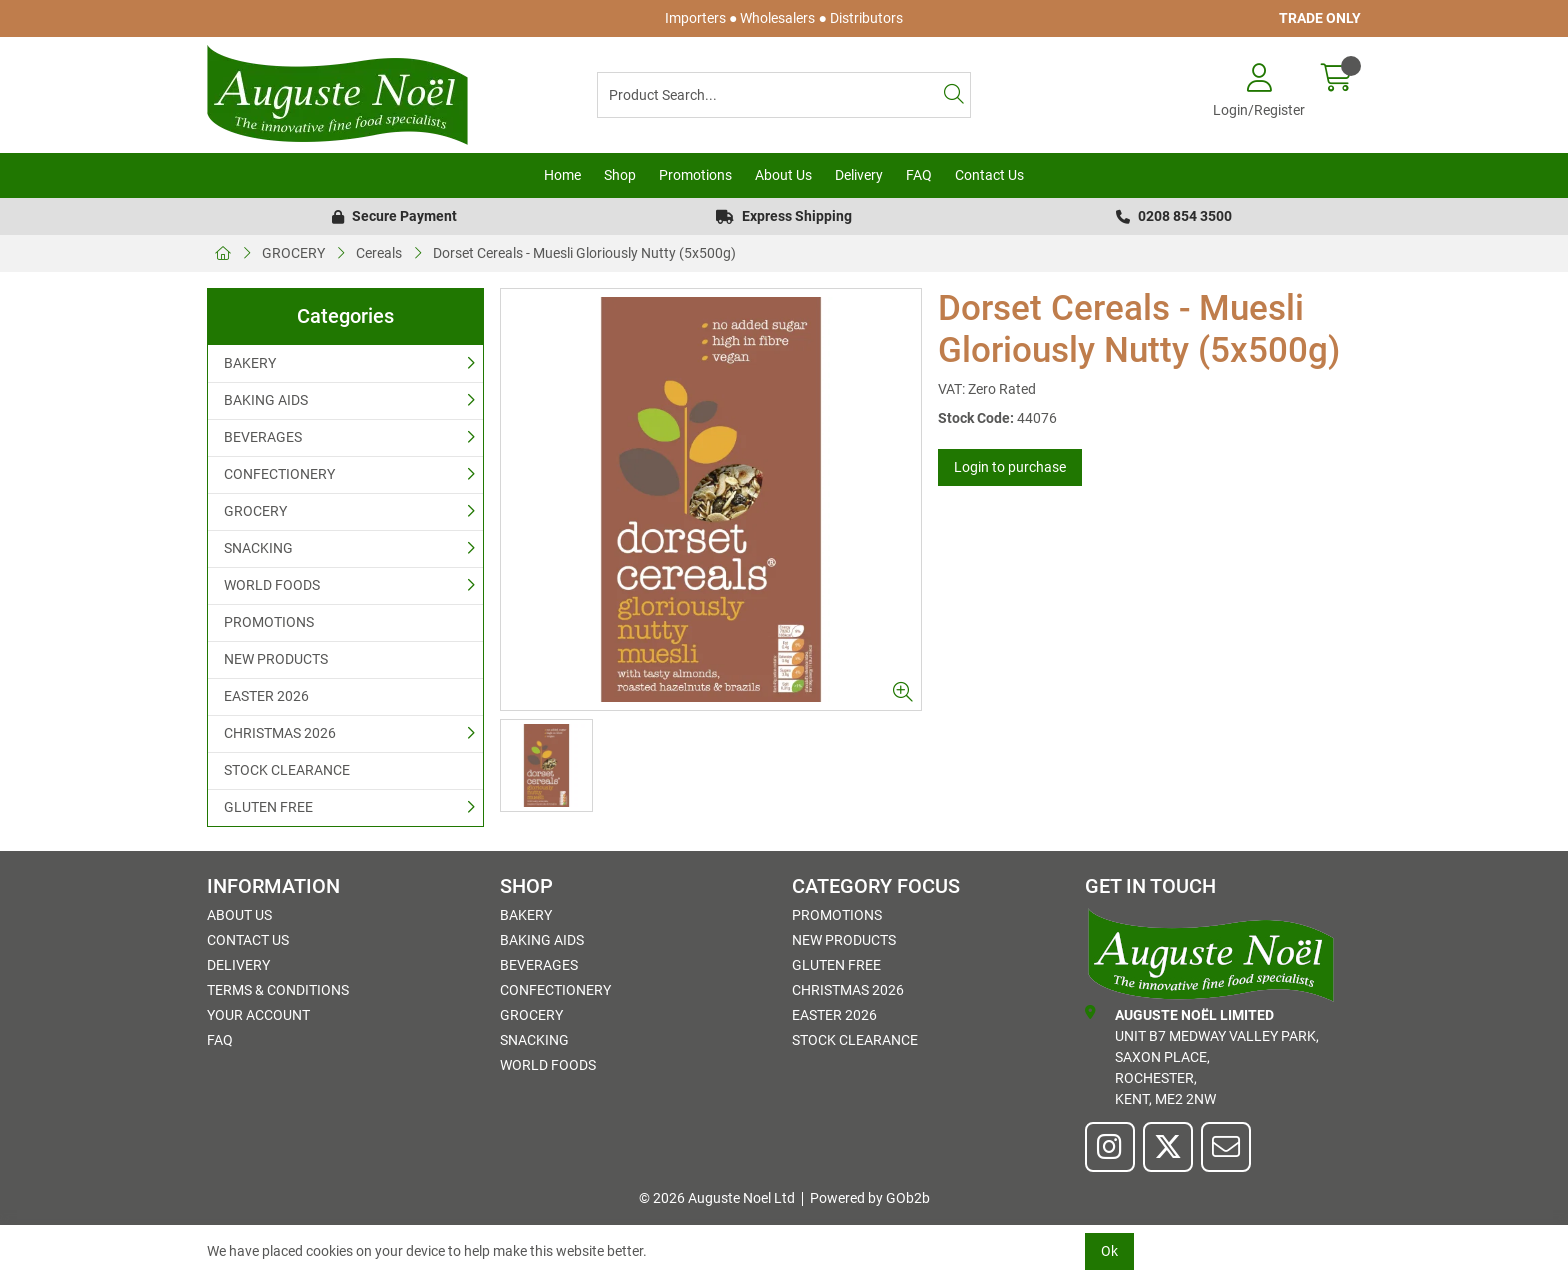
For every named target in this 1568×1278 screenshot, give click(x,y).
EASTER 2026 (266, 696)
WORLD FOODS (272, 585)
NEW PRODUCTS (276, 659)
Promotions (695, 175)
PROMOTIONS (269, 622)
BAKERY (250, 363)
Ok (1109, 1251)
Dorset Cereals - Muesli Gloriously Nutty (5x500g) (584, 253)
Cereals (379, 253)
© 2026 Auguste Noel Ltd (717, 1198)
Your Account (258, 1015)
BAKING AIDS (266, 400)
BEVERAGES (263, 437)
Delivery (859, 175)
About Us (783, 175)
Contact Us (989, 175)
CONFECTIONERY (279, 474)
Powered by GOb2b (870, 1198)
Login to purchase (1010, 467)
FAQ (919, 175)
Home (562, 175)
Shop (620, 175)
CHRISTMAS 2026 (280, 733)
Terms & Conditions (278, 990)
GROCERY (293, 253)
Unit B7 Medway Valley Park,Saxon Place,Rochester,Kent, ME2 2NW (1202, 1056)
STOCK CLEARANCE (287, 770)
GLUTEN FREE (268, 807)
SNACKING (258, 548)
